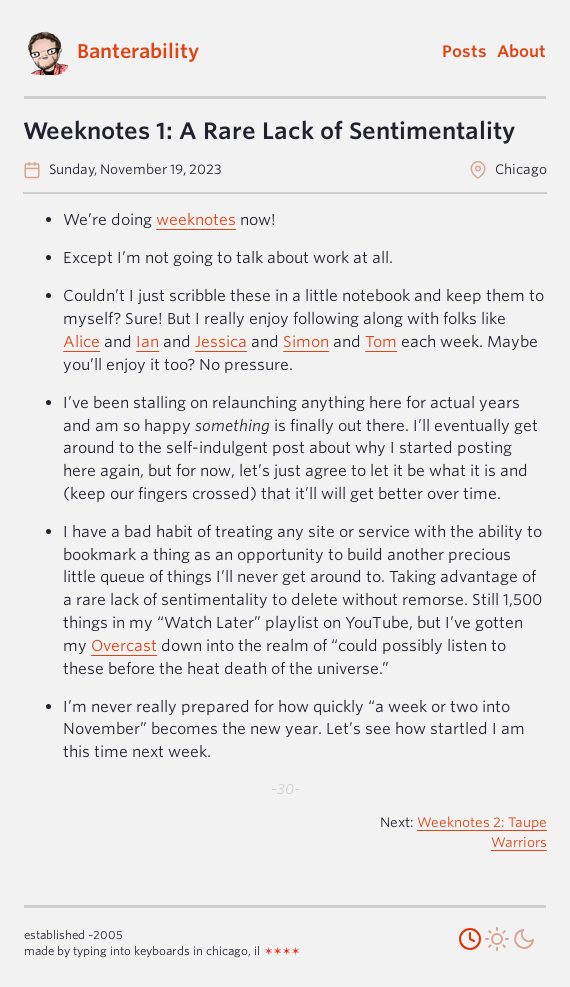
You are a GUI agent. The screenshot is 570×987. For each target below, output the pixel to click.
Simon (306, 341)
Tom (381, 341)
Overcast (124, 645)
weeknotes (196, 219)
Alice (81, 341)
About (521, 51)
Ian (147, 341)
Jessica (221, 341)
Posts (464, 51)
